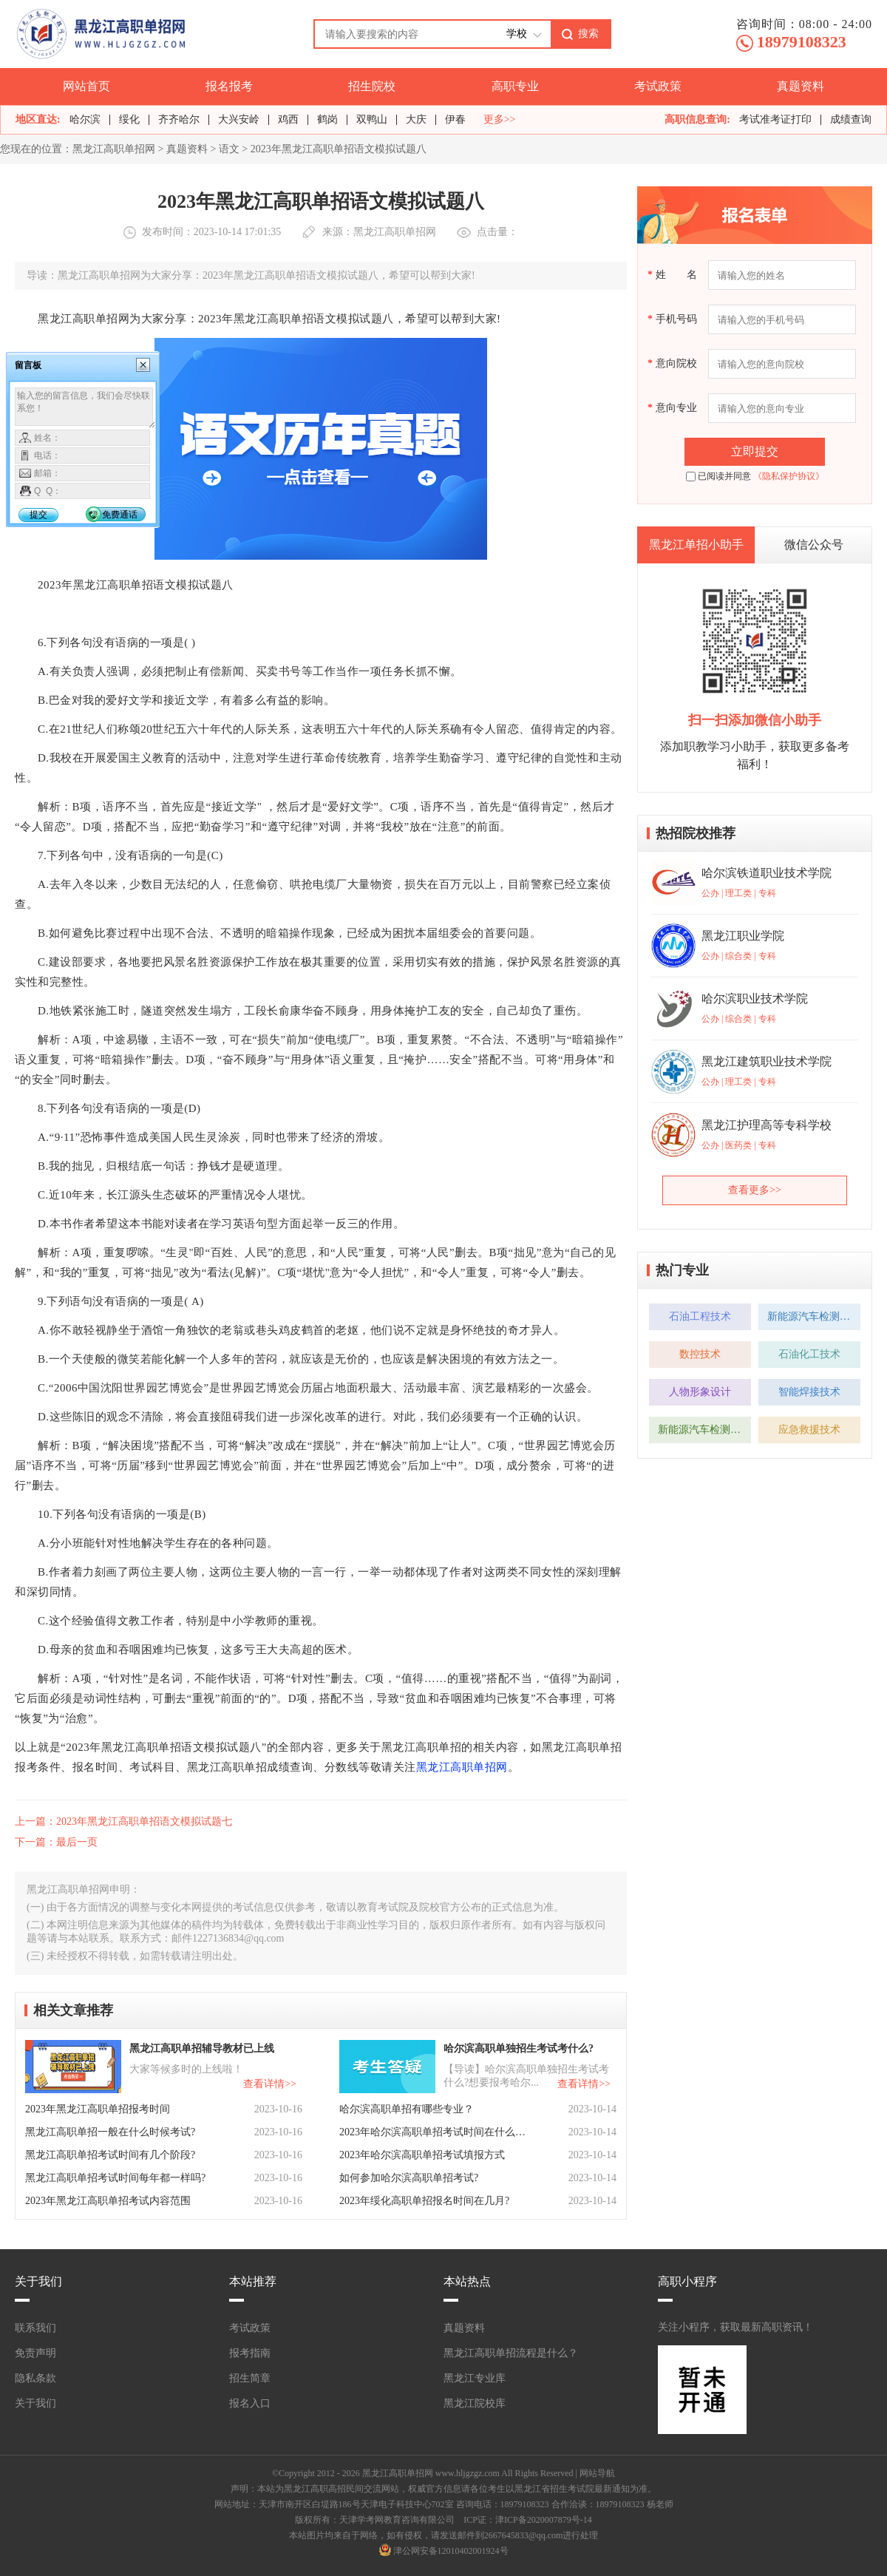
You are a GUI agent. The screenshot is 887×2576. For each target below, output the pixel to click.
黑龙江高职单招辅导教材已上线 (201, 2048)
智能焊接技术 (809, 1391)
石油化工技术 (809, 1354)
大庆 (416, 119)
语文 (229, 149)
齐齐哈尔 (179, 119)
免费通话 (119, 514)
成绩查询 (850, 119)
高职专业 (515, 86)
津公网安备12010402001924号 (451, 2551)
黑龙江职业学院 (742, 935)
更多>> (499, 120)
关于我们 (35, 2403)
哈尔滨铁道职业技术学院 (766, 873)
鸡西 (288, 119)
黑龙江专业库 (475, 2378)
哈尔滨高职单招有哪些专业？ (406, 2109)
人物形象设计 (700, 1391)
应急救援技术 (809, 1429)
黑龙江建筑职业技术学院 (766, 1061)
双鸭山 (371, 119)
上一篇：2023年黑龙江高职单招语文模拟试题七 (123, 1821)
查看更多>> (754, 1190)
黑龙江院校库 (475, 2403)
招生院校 (371, 86)
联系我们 (35, 2327)
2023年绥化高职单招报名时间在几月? (424, 2200)
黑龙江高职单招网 (113, 149)
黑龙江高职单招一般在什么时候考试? (110, 2132)
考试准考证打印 (775, 119)
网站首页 (86, 86)
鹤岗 (327, 119)
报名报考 (229, 86)
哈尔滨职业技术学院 (754, 998)
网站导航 (597, 2473)
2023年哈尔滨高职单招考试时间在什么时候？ (434, 2132)
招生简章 (250, 2378)
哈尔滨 (85, 119)
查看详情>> (269, 2083)
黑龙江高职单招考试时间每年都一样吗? (115, 2177)
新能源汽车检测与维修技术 (813, 1316)
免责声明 (35, 2353)
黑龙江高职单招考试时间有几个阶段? (110, 2154)
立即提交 (754, 451)
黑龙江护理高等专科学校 (766, 1125)
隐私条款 (35, 2378)
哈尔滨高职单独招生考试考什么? (519, 2048)
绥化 (129, 119)
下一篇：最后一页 (56, 1842)
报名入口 (250, 2403)
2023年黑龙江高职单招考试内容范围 (108, 2200)
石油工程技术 (700, 1316)
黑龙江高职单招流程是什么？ (511, 2353)
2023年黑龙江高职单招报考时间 (97, 2109)
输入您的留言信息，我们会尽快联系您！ (85, 408)
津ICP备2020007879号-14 (543, 2520)
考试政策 (658, 86)
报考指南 (250, 2353)
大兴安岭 (238, 119)
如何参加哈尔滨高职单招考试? (408, 2177)
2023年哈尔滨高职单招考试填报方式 (422, 2154)
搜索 (588, 33)
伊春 (455, 119)
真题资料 (800, 86)
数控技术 (700, 1354)
